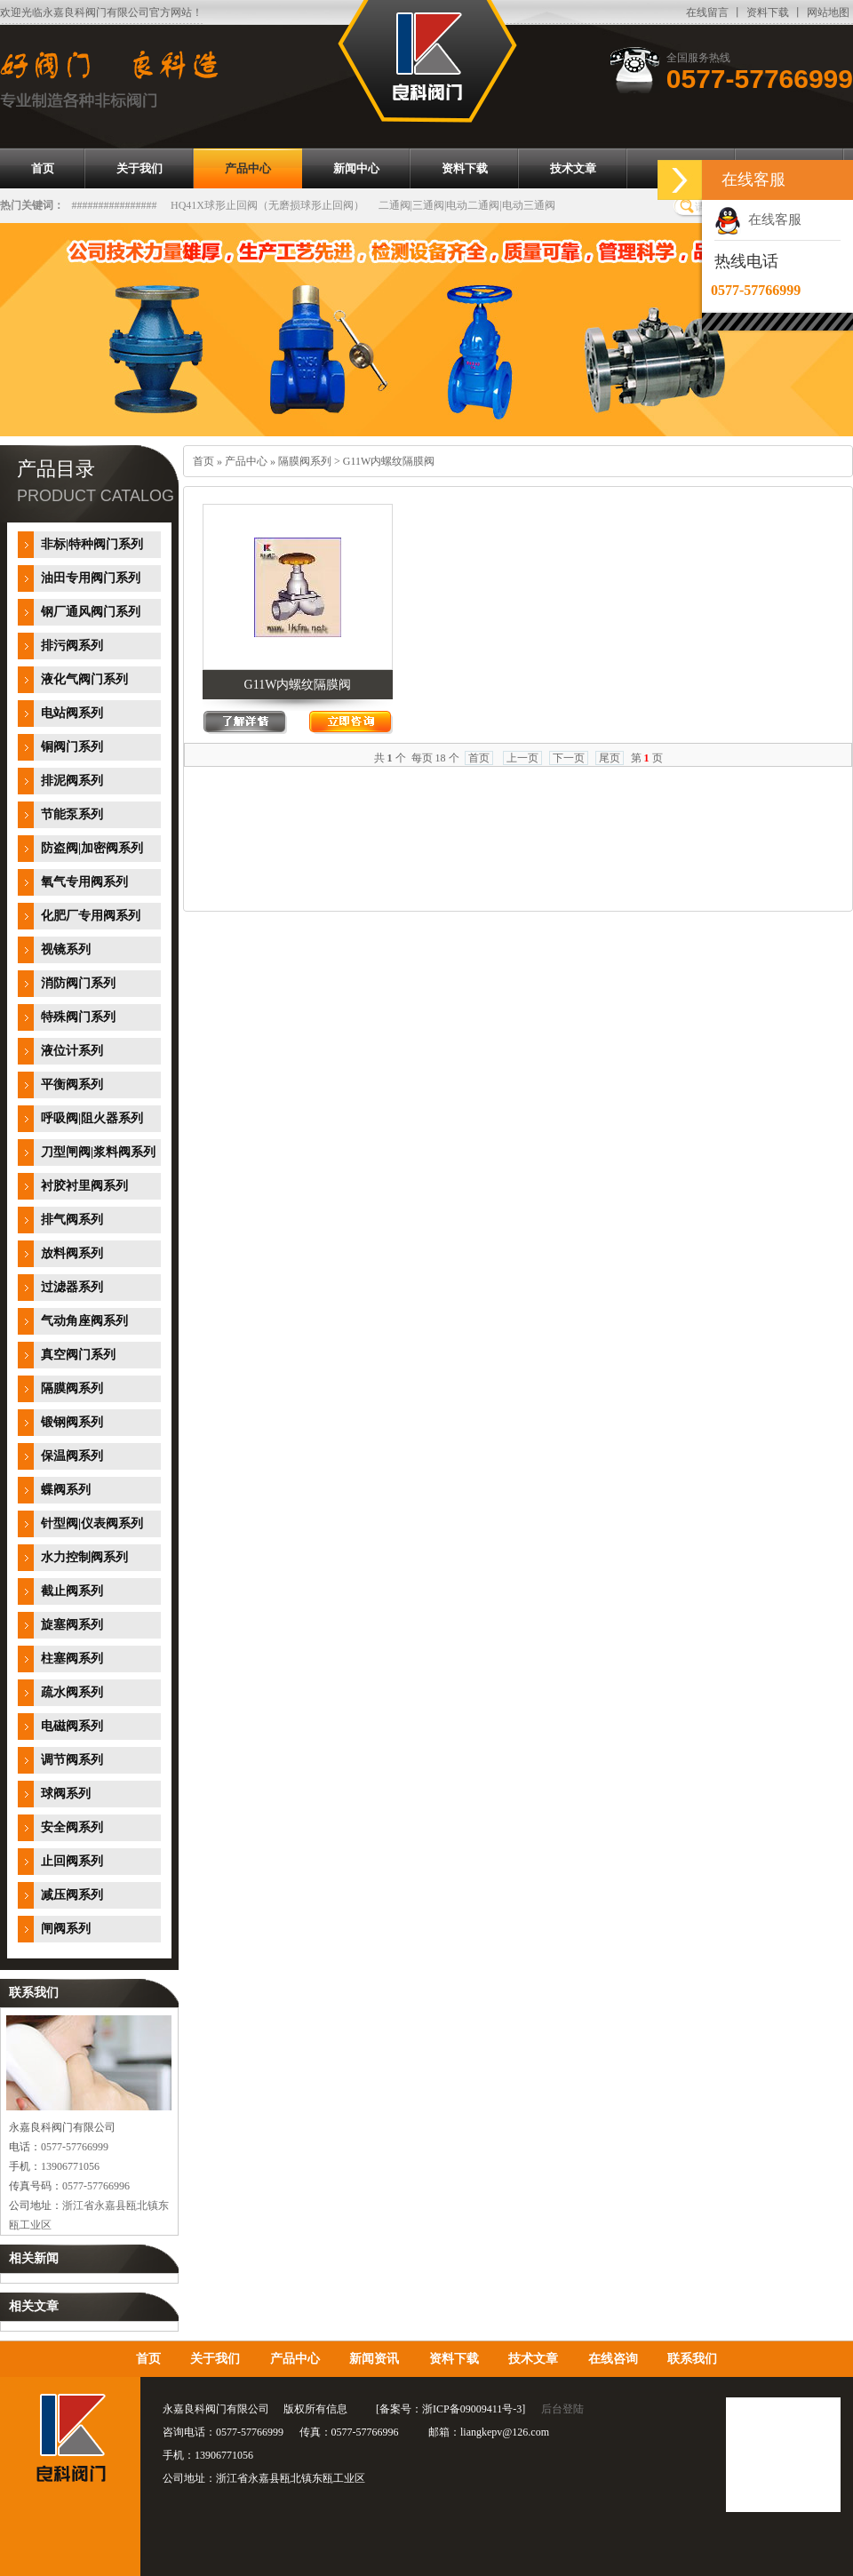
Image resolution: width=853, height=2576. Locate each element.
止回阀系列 (72, 1861)
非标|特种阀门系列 (92, 544)
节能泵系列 (72, 814)
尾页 (609, 758)
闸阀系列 (66, 1928)
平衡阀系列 (72, 1084)
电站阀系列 (72, 713)
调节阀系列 (72, 1760)
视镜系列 (66, 949)
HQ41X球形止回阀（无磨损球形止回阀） (267, 205)
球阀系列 (66, 1793)
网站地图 (828, 12)
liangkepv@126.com (504, 2432)
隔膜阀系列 (72, 1388)
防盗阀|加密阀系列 (92, 848)
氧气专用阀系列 (84, 882)
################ (114, 205)
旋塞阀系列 (72, 1624)
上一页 (522, 758)
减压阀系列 (72, 1895)
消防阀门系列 (78, 983)
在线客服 (757, 219)
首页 (203, 461)
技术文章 (533, 2358)
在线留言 (707, 12)
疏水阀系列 (72, 1692)
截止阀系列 (72, 1591)
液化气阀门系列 (84, 679)
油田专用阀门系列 (90, 578)
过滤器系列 (72, 1287)
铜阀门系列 (72, 747)
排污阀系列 (72, 645)
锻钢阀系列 (72, 1422)
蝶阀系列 (66, 1489)
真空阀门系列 (78, 1354)
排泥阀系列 (72, 780)
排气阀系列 (72, 1219)
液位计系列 (72, 1050)
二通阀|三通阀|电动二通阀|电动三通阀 (467, 205)
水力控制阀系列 (84, 1557)
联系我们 (692, 2358)
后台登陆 (562, 2409)
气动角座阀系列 (84, 1321)
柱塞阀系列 (72, 1658)
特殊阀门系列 (78, 1017)
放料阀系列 (72, 1253)
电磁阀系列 (72, 1726)
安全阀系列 (72, 1827)
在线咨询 (613, 2358)
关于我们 (215, 2358)
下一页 (569, 758)
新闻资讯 (374, 2358)
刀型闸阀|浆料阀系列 (98, 1152)
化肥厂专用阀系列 (90, 915)
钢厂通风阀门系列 (90, 611)
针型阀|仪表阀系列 (92, 1523)
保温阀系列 (72, 1456)
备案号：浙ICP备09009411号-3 (450, 2409)
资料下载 (767, 12)
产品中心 (246, 461)
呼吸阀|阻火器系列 (92, 1118)
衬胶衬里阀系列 (84, 1185)
